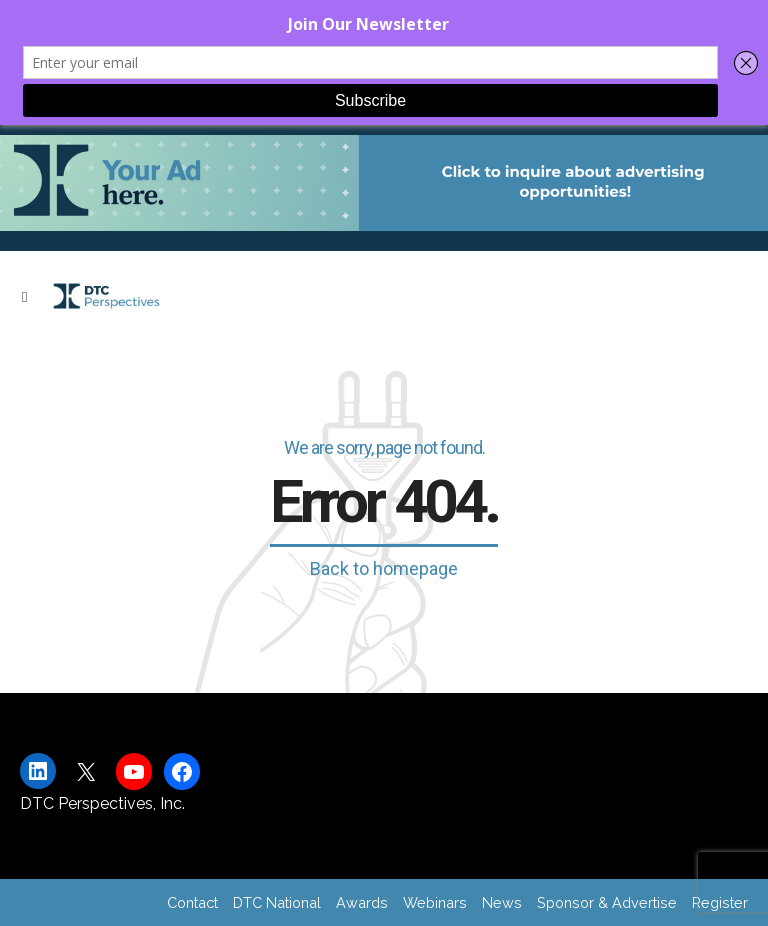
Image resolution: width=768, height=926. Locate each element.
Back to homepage (384, 568)
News (502, 902)
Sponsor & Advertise (607, 902)
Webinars (435, 902)
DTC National (277, 902)
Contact (192, 902)
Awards (362, 902)
